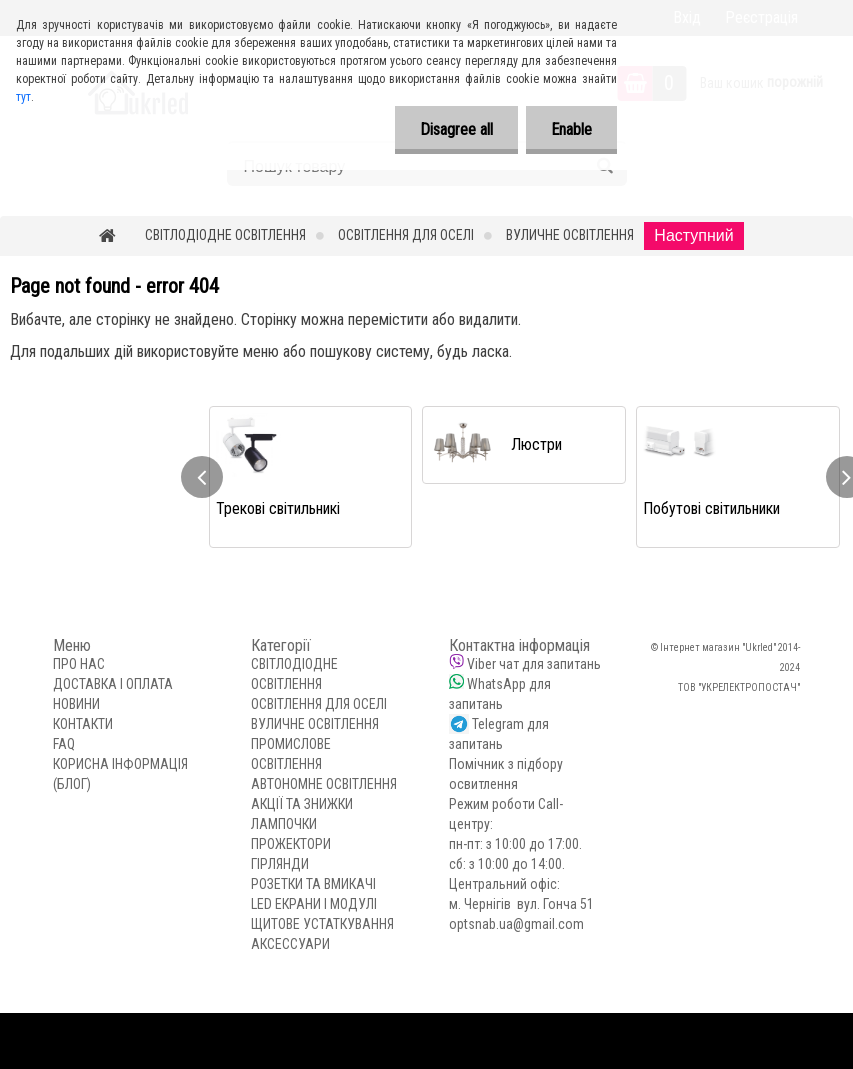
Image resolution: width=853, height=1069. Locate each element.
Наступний (693, 235)
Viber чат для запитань (534, 664)
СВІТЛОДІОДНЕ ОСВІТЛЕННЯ (225, 235)
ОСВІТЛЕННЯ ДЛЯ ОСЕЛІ (406, 235)
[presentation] (202, 477)
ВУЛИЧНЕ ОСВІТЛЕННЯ (570, 235)
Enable (571, 129)
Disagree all (456, 129)
